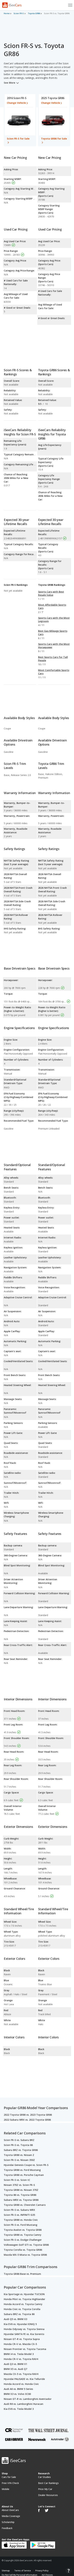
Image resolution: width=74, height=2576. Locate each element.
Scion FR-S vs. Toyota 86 (18, 2145)
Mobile (5, 2489)
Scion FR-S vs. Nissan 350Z (19, 2160)
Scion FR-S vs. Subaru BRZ (19, 2140)
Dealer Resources (48, 2495)
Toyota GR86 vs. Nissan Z (19, 2155)
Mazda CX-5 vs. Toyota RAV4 (21, 2374)
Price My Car (45, 2489)
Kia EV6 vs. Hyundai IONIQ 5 (20, 2324)
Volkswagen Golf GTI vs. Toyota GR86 (26, 2244)
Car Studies (44, 2477)
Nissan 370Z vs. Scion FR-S (19, 2185)
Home (7, 13)
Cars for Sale (9, 2477)
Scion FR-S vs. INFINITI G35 (19, 2214)
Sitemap (6, 2570)
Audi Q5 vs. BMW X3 (15, 2319)
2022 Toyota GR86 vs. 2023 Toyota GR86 (28, 2114)
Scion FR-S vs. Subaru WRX (19, 2209)
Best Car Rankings (48, 2483)
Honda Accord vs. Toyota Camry (23, 2304)
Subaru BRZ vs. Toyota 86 (19, 2314)
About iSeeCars (10, 2510)
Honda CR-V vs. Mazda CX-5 (20, 2344)
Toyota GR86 (34, 13)
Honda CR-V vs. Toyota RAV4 (21, 2359)
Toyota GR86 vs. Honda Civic (21, 2219)
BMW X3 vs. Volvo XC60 (17, 2394)
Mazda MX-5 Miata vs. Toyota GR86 (25, 2254)
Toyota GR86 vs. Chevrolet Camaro (25, 2204)
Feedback (7, 2528)
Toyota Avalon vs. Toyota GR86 (23, 2229)
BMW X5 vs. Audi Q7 (15, 2369)
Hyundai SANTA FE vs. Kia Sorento (24, 2334)
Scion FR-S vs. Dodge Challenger (23, 2239)
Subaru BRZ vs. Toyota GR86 (21, 2150)
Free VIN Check (10, 2483)
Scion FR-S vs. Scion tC (17, 2180)
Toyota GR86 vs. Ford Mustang (22, 2170)
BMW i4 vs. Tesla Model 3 (19, 2354)
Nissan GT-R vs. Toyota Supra (22, 2339)
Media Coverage (11, 2516)
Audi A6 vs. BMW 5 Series (18, 2389)
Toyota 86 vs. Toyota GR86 (20, 2194)
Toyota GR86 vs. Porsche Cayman (24, 2175)
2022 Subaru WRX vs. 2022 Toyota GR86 (27, 2119)
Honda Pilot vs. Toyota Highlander (24, 2299)
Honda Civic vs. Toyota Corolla (22, 2309)
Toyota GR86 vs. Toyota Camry (22, 2234)
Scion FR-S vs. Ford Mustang (20, 2224)
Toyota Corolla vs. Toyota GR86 (23, 2249)
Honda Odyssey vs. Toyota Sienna (24, 2329)
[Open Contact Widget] (68, 2571)
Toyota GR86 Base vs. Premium (22, 2273)
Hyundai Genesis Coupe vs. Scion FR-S (26, 2165)
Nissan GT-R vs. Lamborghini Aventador (28, 2399)
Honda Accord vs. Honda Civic (21, 2384)
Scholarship (8, 2522)
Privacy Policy (41, 2570)
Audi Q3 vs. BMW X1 (15, 2364)
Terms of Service (22, 2570)
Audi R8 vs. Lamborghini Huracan (23, 2404)
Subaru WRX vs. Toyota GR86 (21, 2199)
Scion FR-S (19, 13)
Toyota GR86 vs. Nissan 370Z (21, 2190)
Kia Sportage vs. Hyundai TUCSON (24, 2294)
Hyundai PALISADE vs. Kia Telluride (24, 2379)
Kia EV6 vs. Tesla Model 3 (19, 2409)
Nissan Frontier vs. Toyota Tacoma (25, 2349)
